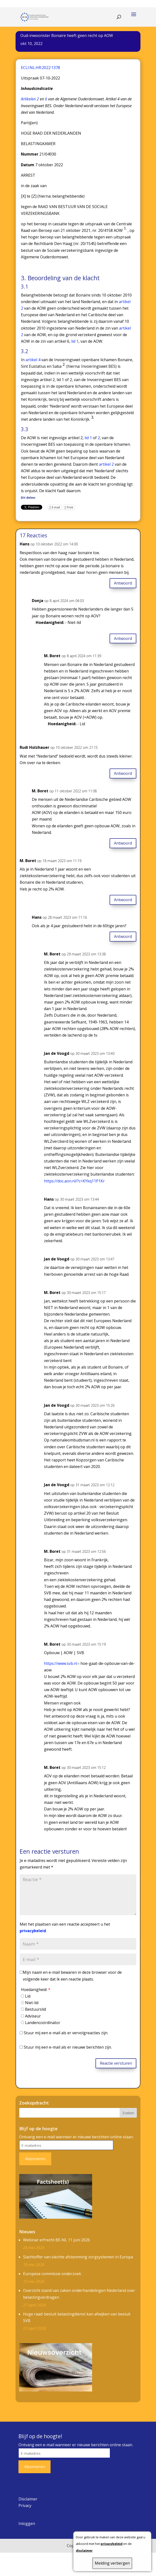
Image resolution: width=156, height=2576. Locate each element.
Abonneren (35, 2158)
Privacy (24, 2505)
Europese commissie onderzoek (52, 2273)
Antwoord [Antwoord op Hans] (123, 583)
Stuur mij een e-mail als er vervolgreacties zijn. (66, 2032)
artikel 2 (106, 464)
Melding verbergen (112, 2563)
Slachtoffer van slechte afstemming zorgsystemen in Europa (78, 2257)
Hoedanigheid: (35, 1989)
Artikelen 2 (30, 99)
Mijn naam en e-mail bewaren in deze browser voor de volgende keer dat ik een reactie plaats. (72, 1976)
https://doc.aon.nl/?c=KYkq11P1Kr (74, 1181)
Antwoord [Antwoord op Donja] (123, 638)
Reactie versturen (116, 2063)
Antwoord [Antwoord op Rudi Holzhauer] (123, 773)
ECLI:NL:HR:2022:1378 (40, 67)
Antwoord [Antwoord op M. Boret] (123, 843)
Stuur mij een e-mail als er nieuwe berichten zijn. (68, 2047)
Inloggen (26, 2523)
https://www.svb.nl (60, 1663)
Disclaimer (27, 2499)
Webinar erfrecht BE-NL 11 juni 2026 (56, 2240)
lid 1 (74, 341)
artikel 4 (33, 359)
